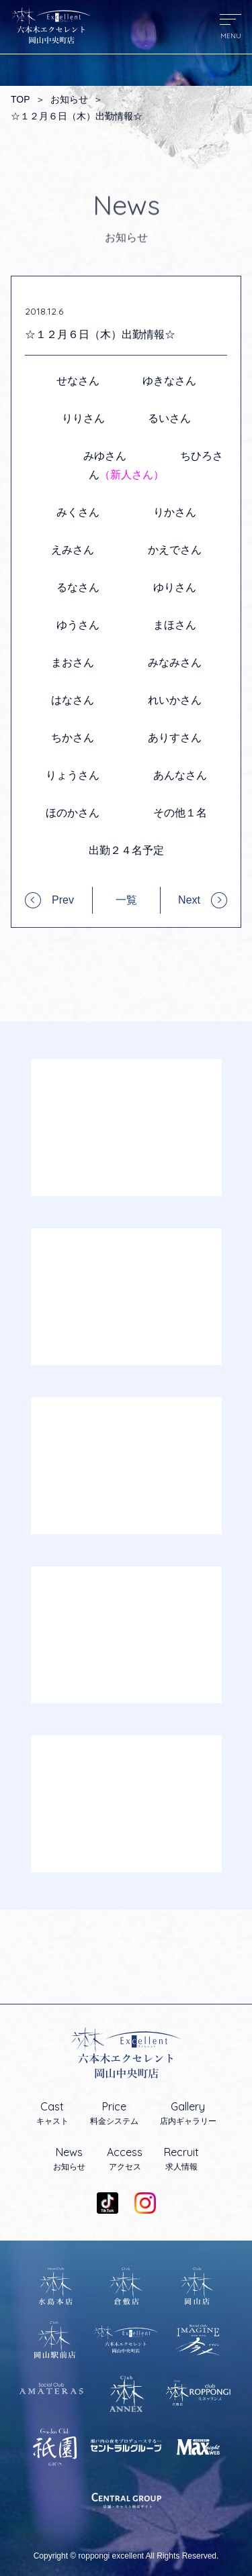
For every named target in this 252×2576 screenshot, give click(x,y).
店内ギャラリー (188, 2113)
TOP (20, 99)
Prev (63, 900)
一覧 (126, 900)
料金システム (114, 2113)
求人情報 (181, 2159)
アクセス (124, 2159)
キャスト (52, 2113)
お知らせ (69, 99)
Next (189, 900)
